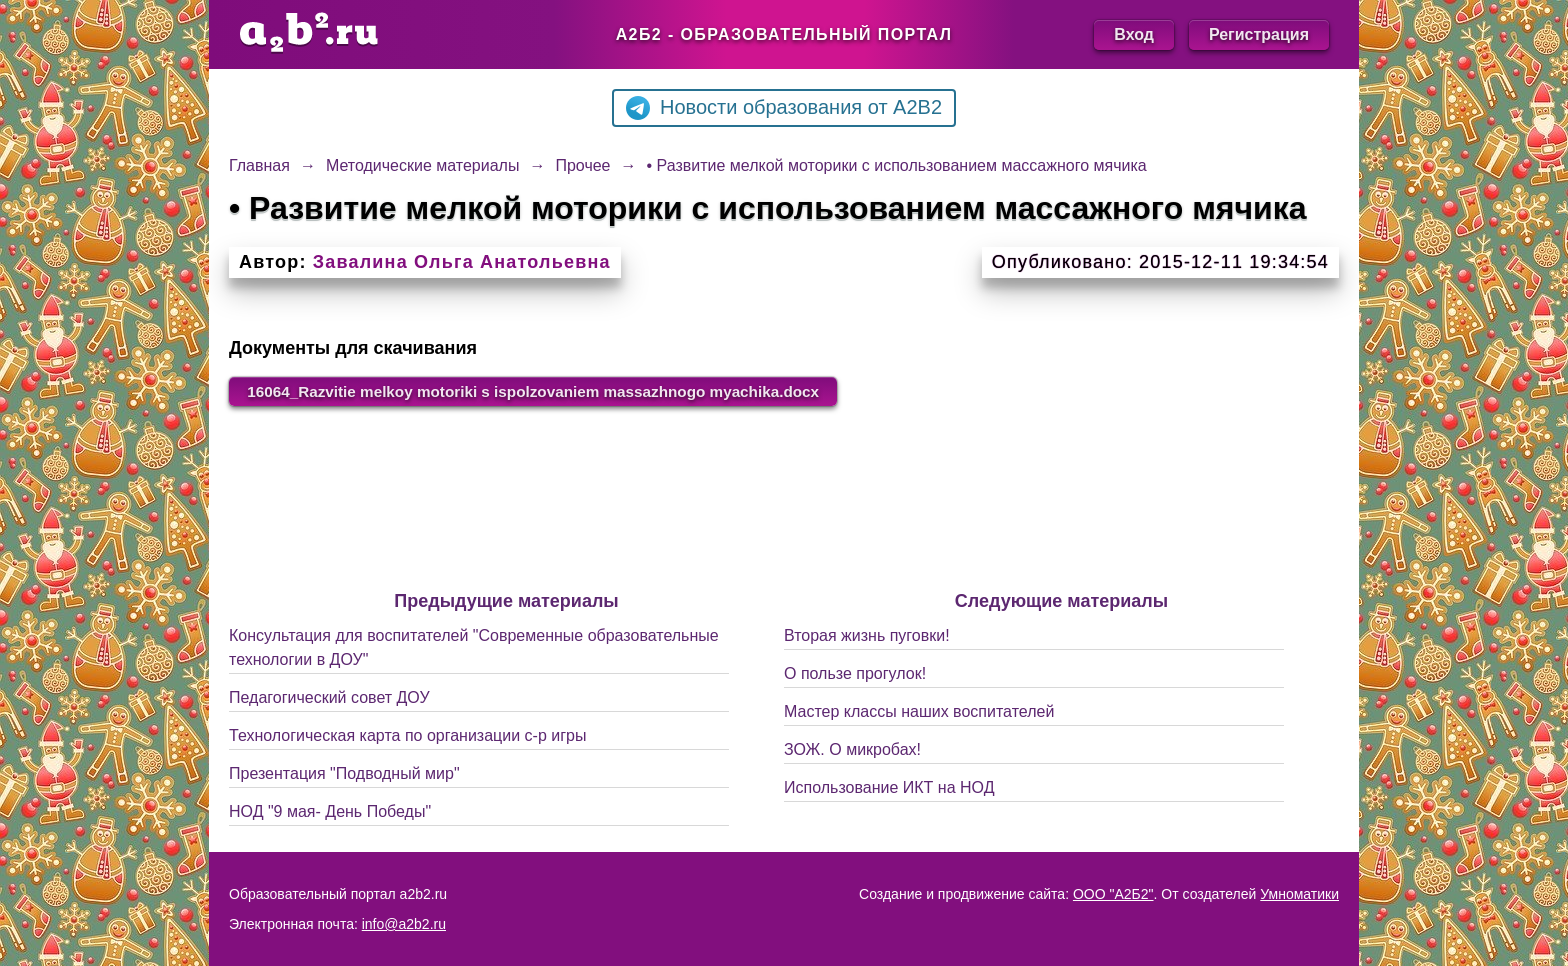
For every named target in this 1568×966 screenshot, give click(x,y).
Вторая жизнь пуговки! (867, 636)
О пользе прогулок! (855, 674)
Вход (1134, 34)
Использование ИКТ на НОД (889, 788)
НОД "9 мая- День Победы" (330, 812)
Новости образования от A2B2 (784, 108)
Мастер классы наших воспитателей (919, 712)
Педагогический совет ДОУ (329, 698)
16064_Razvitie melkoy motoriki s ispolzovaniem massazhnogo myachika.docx (548, 391)
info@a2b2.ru (404, 924)
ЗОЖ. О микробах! (852, 750)
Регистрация (1259, 34)
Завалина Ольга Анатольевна (462, 262)
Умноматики (1299, 894)
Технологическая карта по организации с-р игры (407, 736)
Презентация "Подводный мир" (344, 774)
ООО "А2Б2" (1113, 894)
